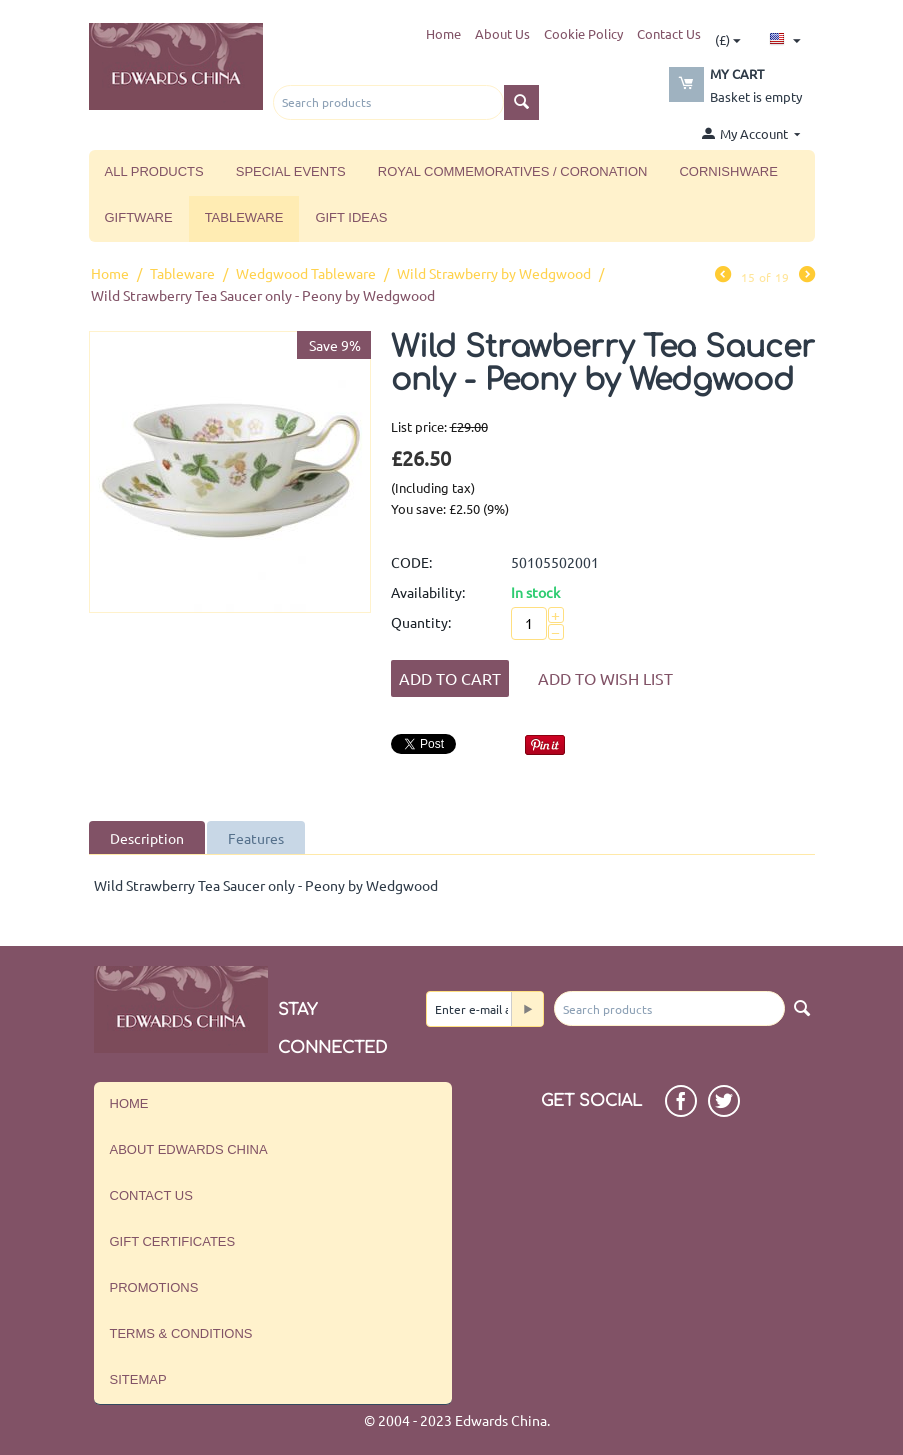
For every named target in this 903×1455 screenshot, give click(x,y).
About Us (502, 33)
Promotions (154, 1287)
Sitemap (138, 1379)
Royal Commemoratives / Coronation (513, 171)
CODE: (411, 562)
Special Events (291, 171)
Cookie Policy (583, 33)
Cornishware (728, 171)
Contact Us (669, 33)
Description (147, 838)
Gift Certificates (173, 1241)
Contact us (151, 1195)
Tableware (244, 217)
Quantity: (421, 622)
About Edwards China (189, 1149)
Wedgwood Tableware (306, 273)
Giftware (139, 217)
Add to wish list (605, 678)
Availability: (428, 592)
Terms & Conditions (181, 1333)
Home (443, 33)
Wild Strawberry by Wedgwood (494, 273)
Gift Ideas (351, 217)
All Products (154, 171)
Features (256, 838)
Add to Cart (450, 678)
